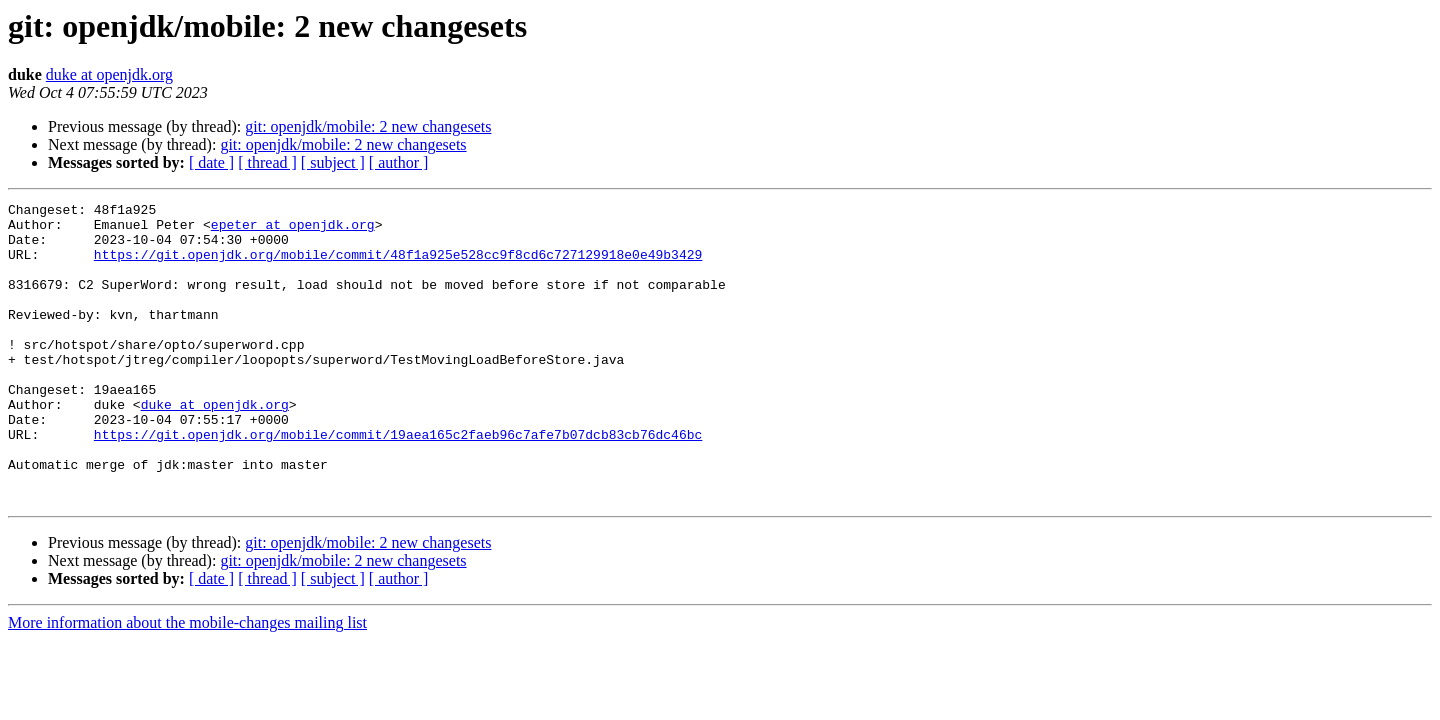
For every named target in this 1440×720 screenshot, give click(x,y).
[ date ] (211, 162)
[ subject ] (333, 162)
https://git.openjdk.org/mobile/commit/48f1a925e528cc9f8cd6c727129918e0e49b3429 (398, 266)
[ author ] (399, 162)
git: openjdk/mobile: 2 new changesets (368, 126)
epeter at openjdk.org (293, 230)
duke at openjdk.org (109, 74)
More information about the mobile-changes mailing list (187, 682)
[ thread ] (267, 162)
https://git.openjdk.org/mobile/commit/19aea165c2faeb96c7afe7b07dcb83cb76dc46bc (398, 482)
